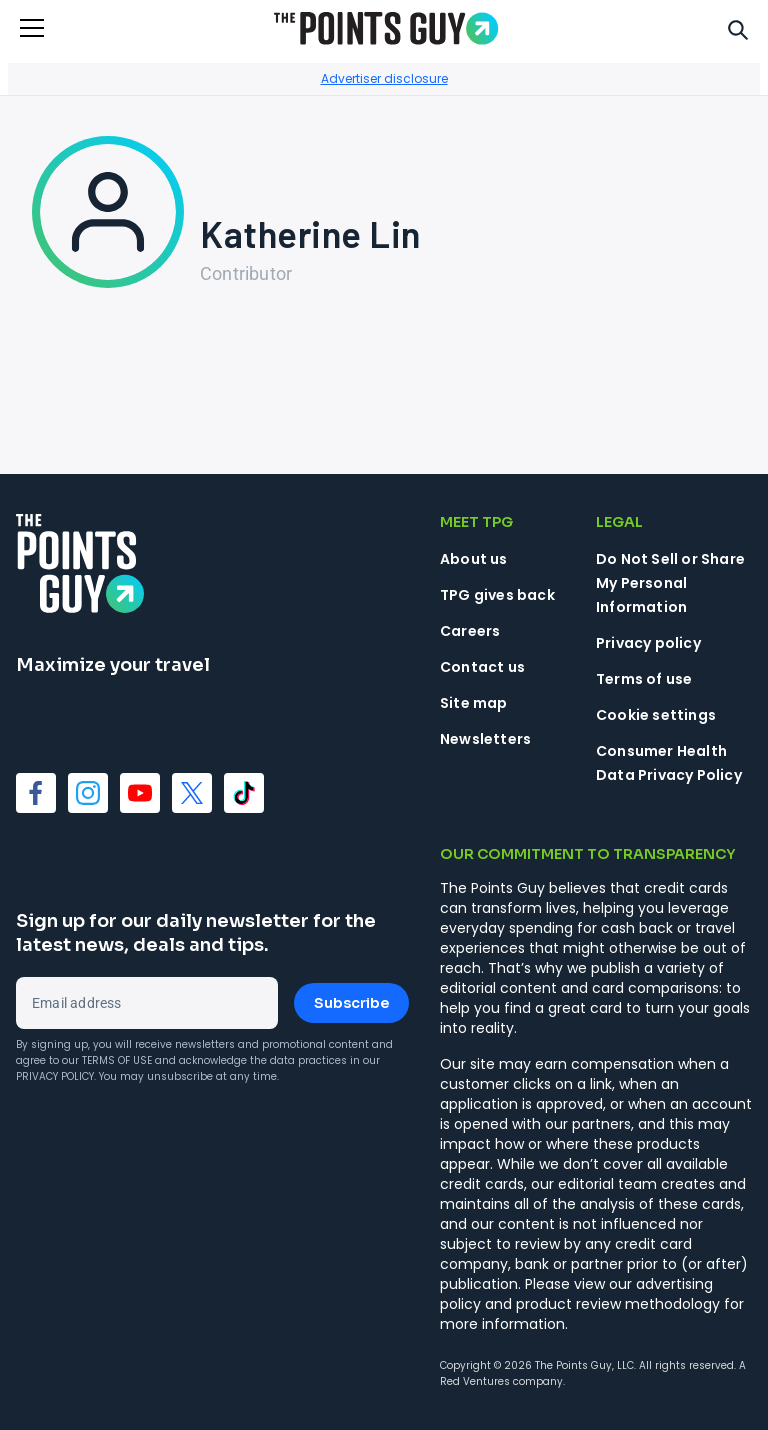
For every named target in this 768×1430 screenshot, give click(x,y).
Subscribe (351, 1003)
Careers (470, 631)
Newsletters (485, 739)
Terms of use (644, 679)
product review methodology (618, 1304)
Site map (474, 703)
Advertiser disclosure (384, 78)
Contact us (482, 667)
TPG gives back (497, 595)
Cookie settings (656, 715)
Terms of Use (117, 1060)
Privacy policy (648, 643)
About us (474, 559)
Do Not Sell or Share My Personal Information (670, 583)
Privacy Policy (55, 1076)
